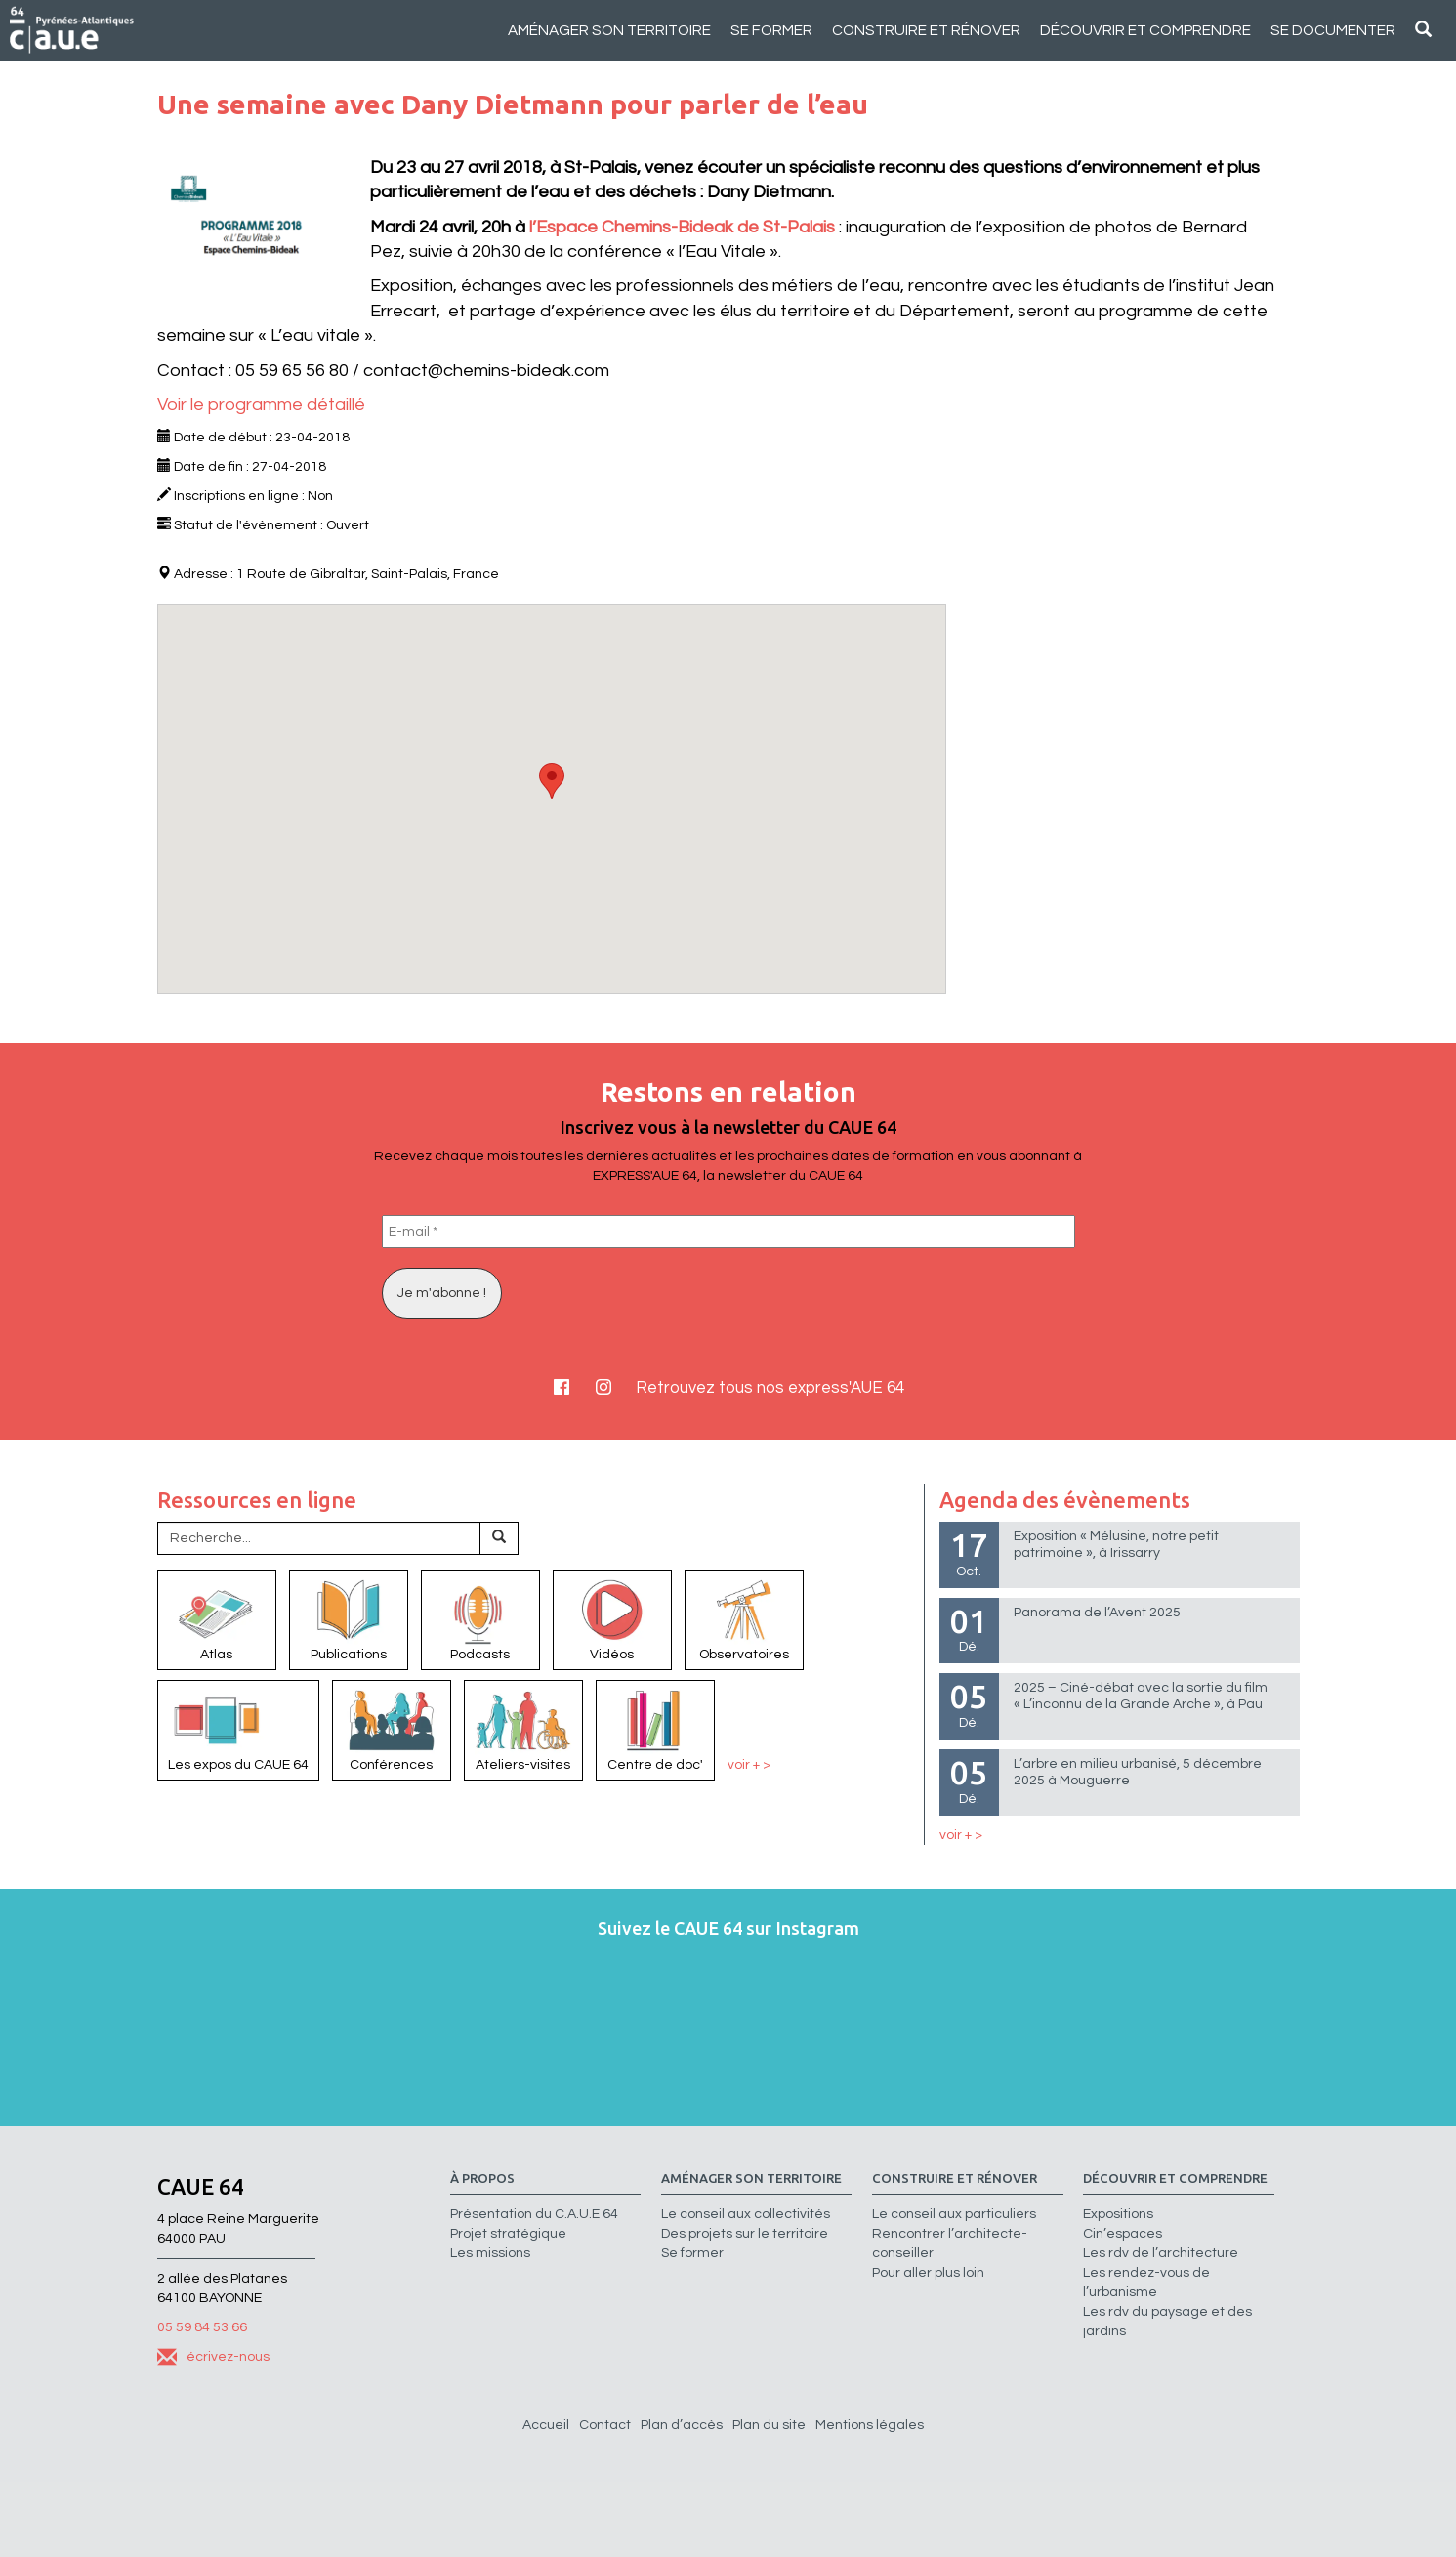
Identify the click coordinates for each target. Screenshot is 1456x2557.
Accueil (545, 2425)
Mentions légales (869, 2425)
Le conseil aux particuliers (954, 2214)
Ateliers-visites (523, 1729)
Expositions (1118, 2214)
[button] (551, 781)
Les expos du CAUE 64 (238, 1729)
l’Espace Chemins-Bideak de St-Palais (682, 227)
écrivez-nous (213, 2357)
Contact (605, 2425)
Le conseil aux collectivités (745, 2214)
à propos (482, 2178)
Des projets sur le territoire (744, 2234)
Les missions (490, 2253)
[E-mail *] (728, 1231)
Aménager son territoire (609, 30)
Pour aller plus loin (928, 2273)
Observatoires (744, 1618)
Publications (348, 1618)
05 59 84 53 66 (202, 2327)
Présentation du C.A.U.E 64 (534, 2214)
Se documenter (1332, 30)
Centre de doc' (655, 1729)
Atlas (217, 1618)
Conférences (391, 1729)
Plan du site (769, 2425)
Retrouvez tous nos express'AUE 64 (770, 1388)
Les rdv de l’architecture (1160, 2253)
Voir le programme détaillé (261, 405)
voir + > (749, 1765)
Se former (771, 30)
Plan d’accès (682, 2425)
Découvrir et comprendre (1145, 30)
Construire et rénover (926, 30)
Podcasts (480, 1618)
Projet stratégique (508, 2234)
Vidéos (612, 1618)
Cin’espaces (1122, 2234)
